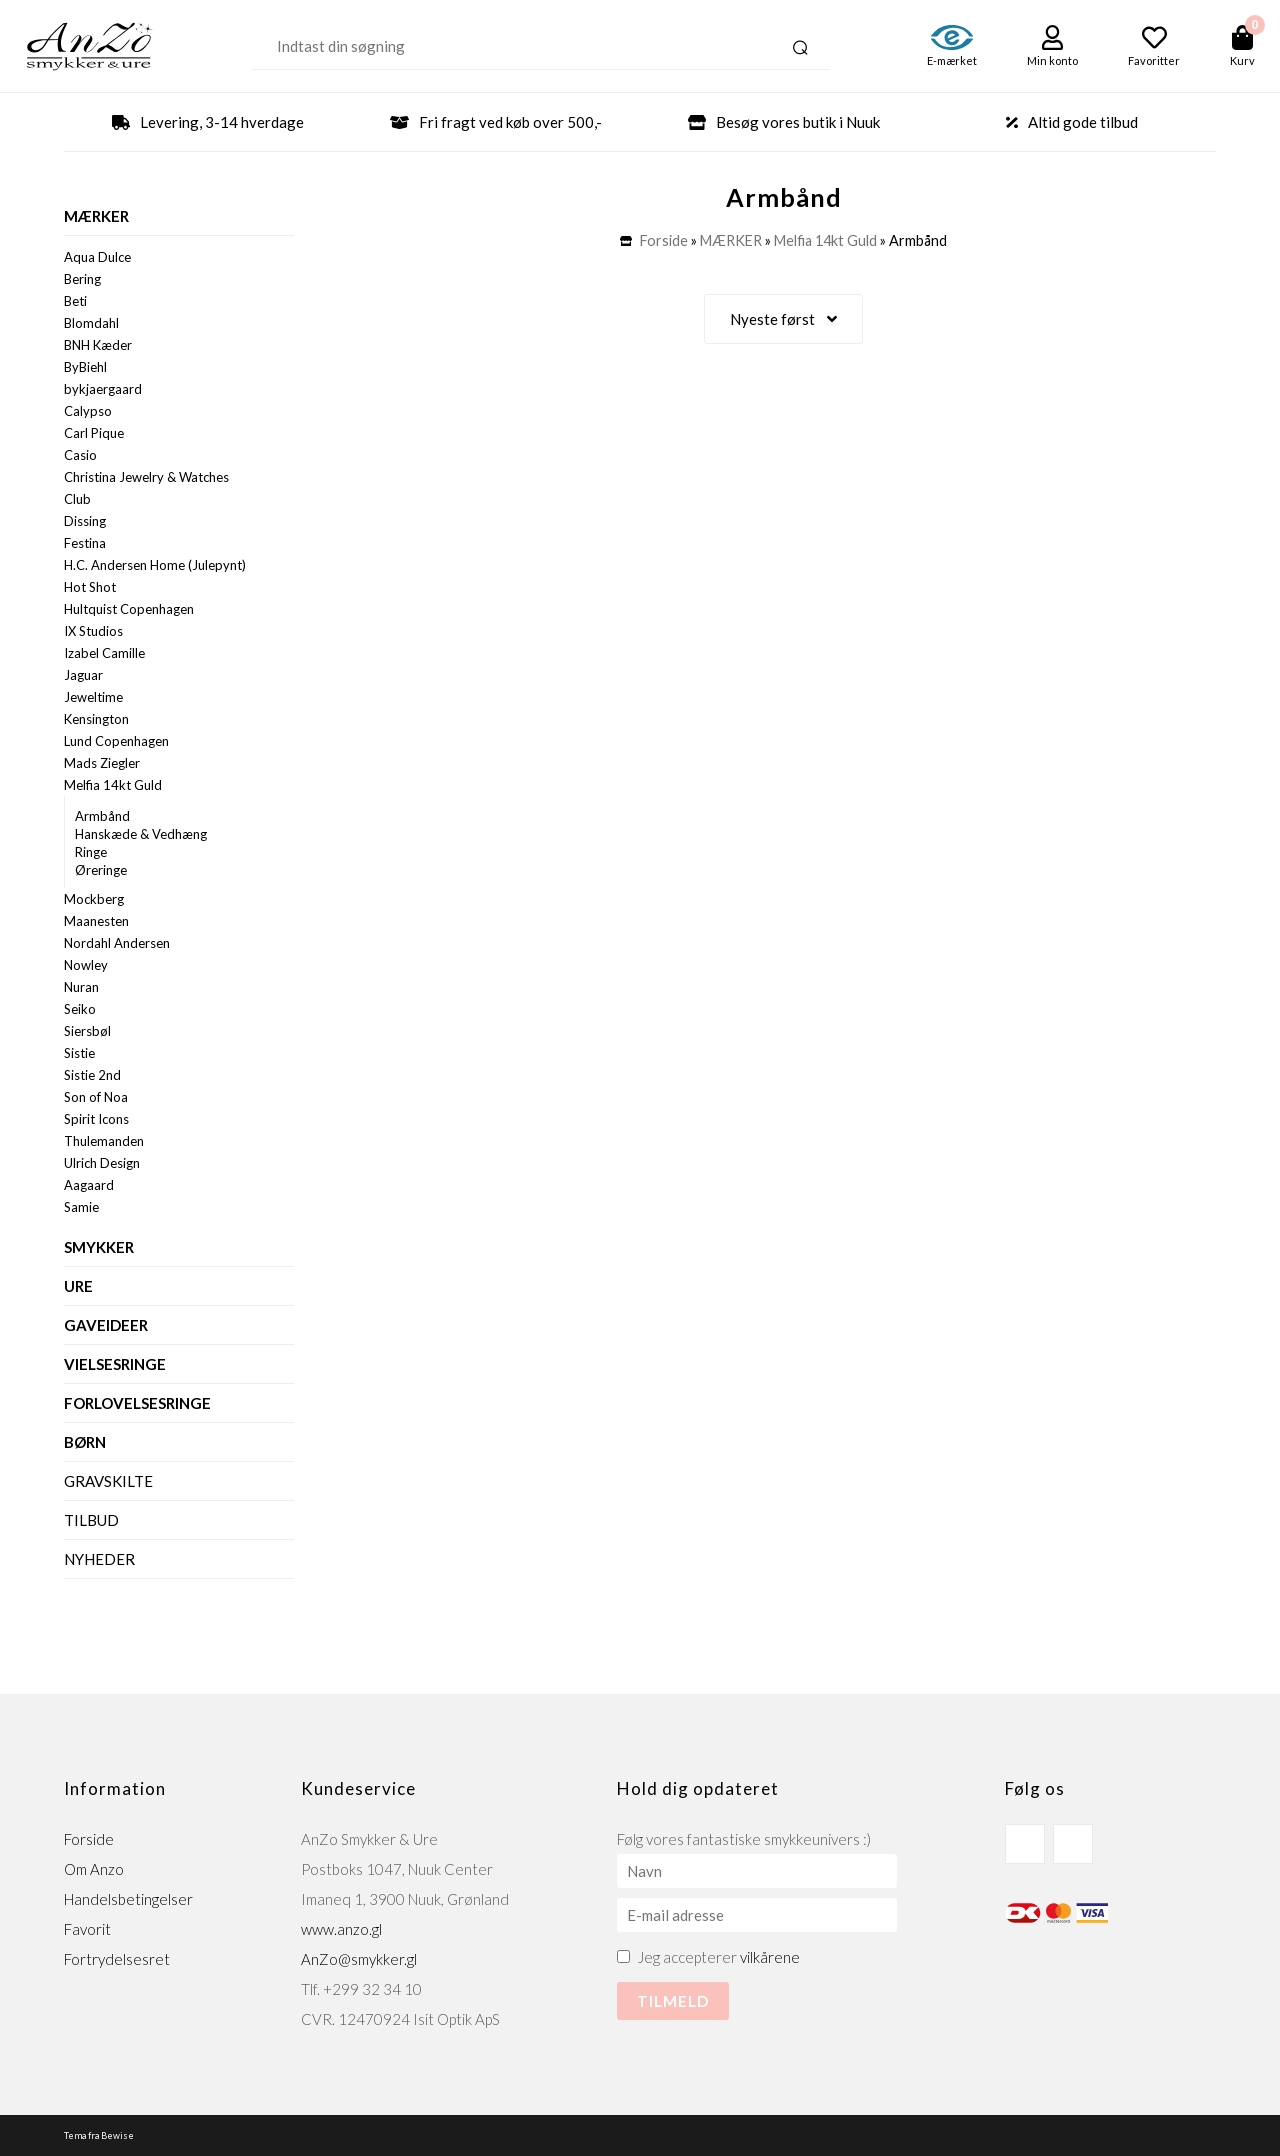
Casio (80, 455)
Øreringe (101, 870)
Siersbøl (87, 1031)
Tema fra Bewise (99, 2135)
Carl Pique (94, 433)
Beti (75, 301)
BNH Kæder (98, 345)
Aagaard (89, 1185)
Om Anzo (94, 1869)
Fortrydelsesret (117, 1959)
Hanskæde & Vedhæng (141, 834)
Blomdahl (91, 323)
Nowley (86, 965)
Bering (82, 279)
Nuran (81, 987)
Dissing (85, 521)
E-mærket (952, 60)
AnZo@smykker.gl (359, 1959)
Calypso (88, 411)
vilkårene (770, 1957)
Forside (664, 240)
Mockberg (94, 899)
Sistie (79, 1053)
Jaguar (83, 675)
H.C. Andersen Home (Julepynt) (155, 565)
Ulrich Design (102, 1163)
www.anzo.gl (341, 1929)
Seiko (80, 1009)
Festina (85, 543)
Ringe (91, 852)
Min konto (1052, 60)
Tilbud (91, 1520)
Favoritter (1154, 60)
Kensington (96, 719)
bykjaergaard (103, 389)
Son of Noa (96, 1097)
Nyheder (99, 1559)
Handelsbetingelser (128, 1899)
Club (77, 499)
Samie (81, 1207)
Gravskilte (108, 1481)
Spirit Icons (96, 1119)
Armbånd (102, 816)
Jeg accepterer (719, 1957)
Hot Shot (90, 587)
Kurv (1242, 60)
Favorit (87, 1929)
